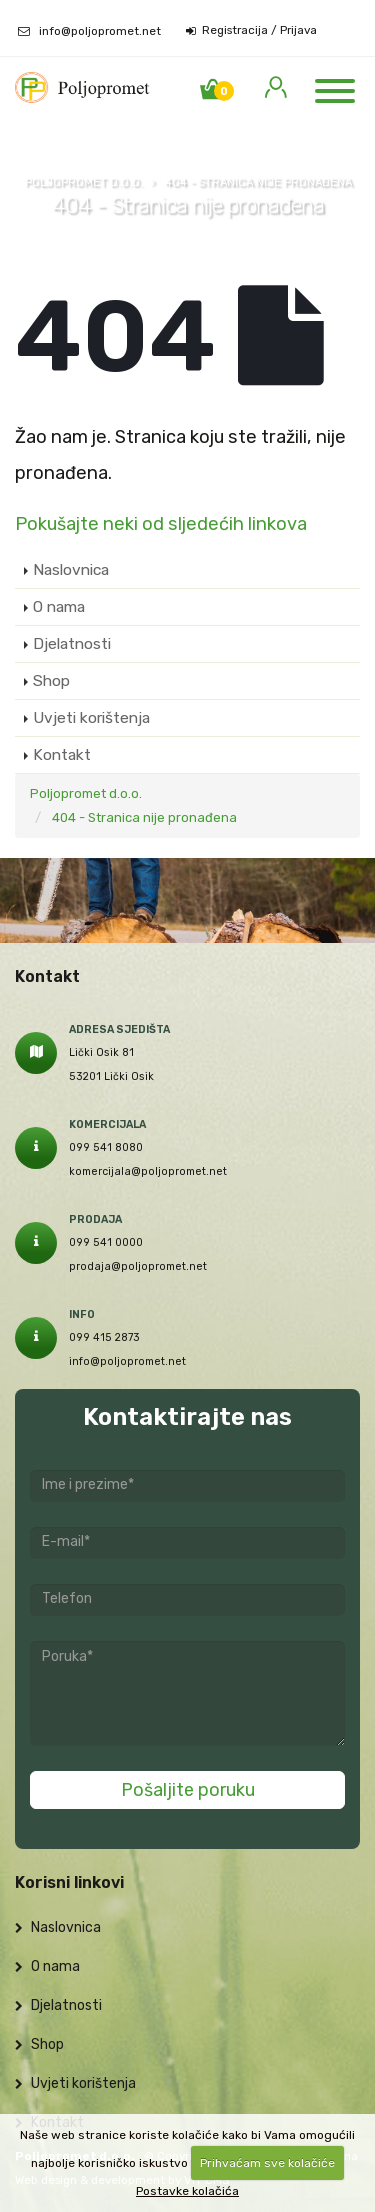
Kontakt (62, 754)
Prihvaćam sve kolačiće (267, 2163)
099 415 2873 (104, 1337)
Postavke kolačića (187, 2191)
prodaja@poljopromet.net (138, 1266)
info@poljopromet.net (100, 31)
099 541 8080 (106, 1147)
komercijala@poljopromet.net (148, 1171)
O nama (59, 606)
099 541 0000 (106, 1242)
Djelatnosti (72, 643)
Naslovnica (71, 569)
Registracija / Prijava (251, 30)
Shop (51, 680)
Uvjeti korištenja (91, 717)
